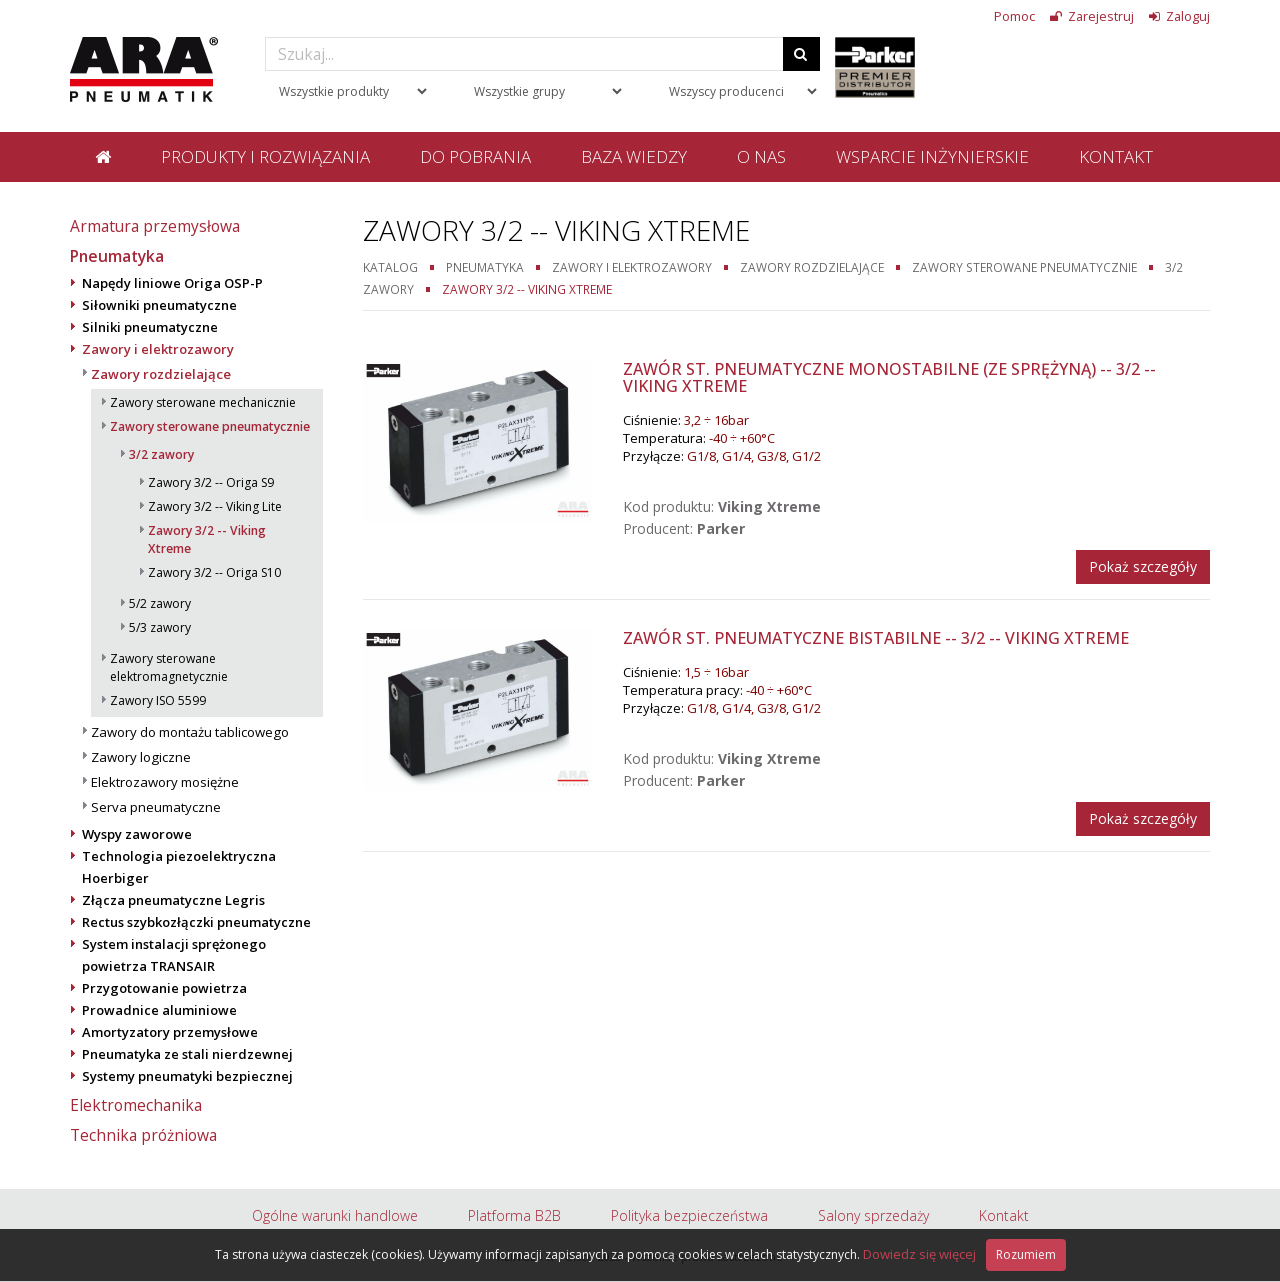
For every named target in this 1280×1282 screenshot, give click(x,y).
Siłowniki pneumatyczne (159, 305)
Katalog (390, 267)
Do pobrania (475, 156)
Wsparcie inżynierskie (932, 156)
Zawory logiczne (141, 757)
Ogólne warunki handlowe (335, 1215)
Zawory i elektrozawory (158, 349)
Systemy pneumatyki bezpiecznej (187, 1076)
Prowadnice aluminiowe (159, 1010)
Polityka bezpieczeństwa (689, 1215)
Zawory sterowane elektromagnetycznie (169, 667)
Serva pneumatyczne (156, 807)
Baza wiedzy (634, 156)
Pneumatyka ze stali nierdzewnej (187, 1054)
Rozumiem (1026, 1254)
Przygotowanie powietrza (164, 988)
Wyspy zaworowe (137, 834)
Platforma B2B (514, 1215)
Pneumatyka (117, 256)
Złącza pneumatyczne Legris (173, 900)
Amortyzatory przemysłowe (170, 1032)
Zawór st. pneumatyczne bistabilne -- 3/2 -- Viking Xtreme (876, 638)
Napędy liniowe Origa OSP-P (172, 283)
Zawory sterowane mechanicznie (203, 402)
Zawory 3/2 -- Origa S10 (214, 572)
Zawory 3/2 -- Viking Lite (215, 506)
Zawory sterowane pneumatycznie (210, 426)
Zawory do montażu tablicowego (190, 732)
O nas (761, 156)
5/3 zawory (160, 627)
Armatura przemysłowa (155, 226)
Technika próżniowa (143, 1135)
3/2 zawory (161, 454)
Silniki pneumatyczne (150, 327)
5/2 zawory (160, 603)
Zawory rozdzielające (161, 374)
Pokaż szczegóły (1143, 566)
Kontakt (1116, 156)
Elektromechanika (136, 1105)
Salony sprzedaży (873, 1215)
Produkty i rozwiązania (265, 156)
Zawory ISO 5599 (158, 700)
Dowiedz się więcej (919, 1254)
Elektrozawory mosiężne (165, 782)
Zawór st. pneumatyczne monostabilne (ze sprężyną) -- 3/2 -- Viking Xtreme (889, 378)
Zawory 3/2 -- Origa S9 (211, 482)
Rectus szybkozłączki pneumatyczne (196, 922)
